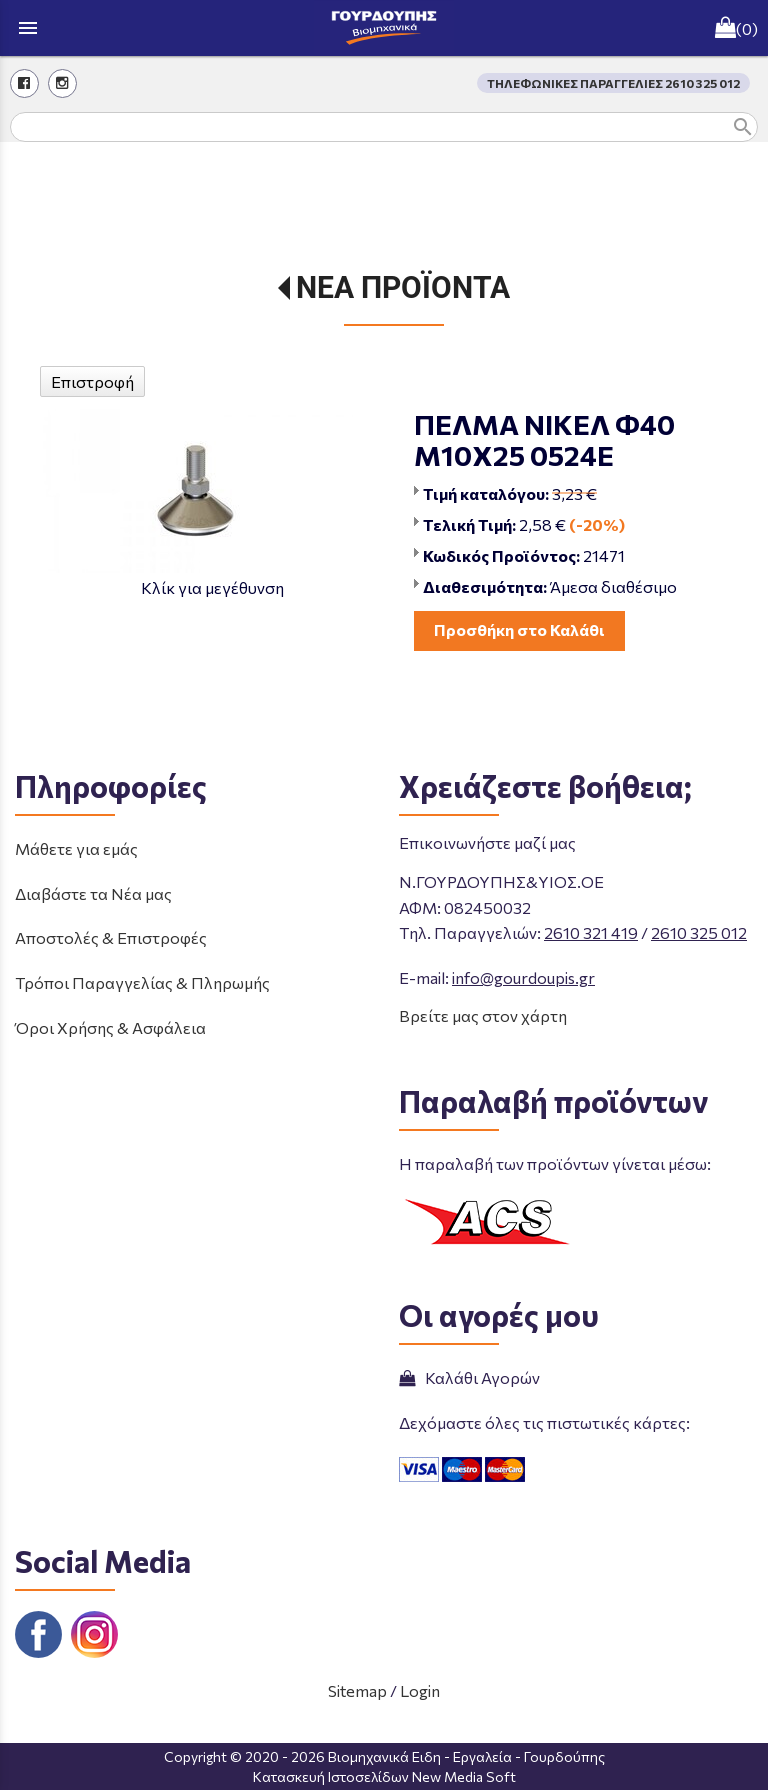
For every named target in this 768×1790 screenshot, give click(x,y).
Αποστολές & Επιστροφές (111, 937)
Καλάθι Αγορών (469, 1377)
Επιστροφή (92, 381)
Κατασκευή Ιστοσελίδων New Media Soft (384, 1776)
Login (420, 1690)
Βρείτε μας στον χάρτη (483, 1015)
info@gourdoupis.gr (523, 977)
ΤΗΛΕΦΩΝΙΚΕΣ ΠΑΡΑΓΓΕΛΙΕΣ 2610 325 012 (613, 83)
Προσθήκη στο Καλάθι (519, 629)
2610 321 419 (591, 932)
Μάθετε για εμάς (76, 848)
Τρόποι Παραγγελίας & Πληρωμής (142, 982)
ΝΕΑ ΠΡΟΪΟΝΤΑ (403, 287)
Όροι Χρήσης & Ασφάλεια (110, 1027)
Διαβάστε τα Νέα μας (93, 893)
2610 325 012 (699, 932)
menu (28, 28)
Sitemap (357, 1690)
